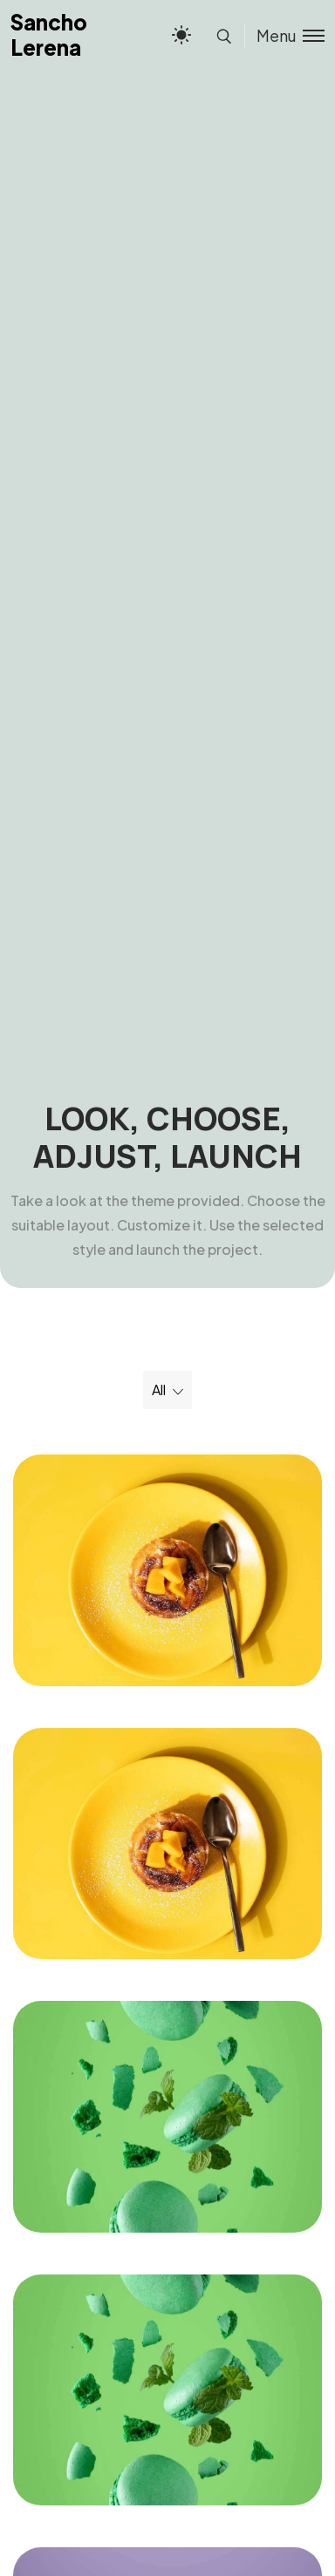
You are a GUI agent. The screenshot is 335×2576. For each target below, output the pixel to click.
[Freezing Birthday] (167, 1570)
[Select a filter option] (167, 1390)
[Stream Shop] (167, 2117)
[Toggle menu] (284, 35)
